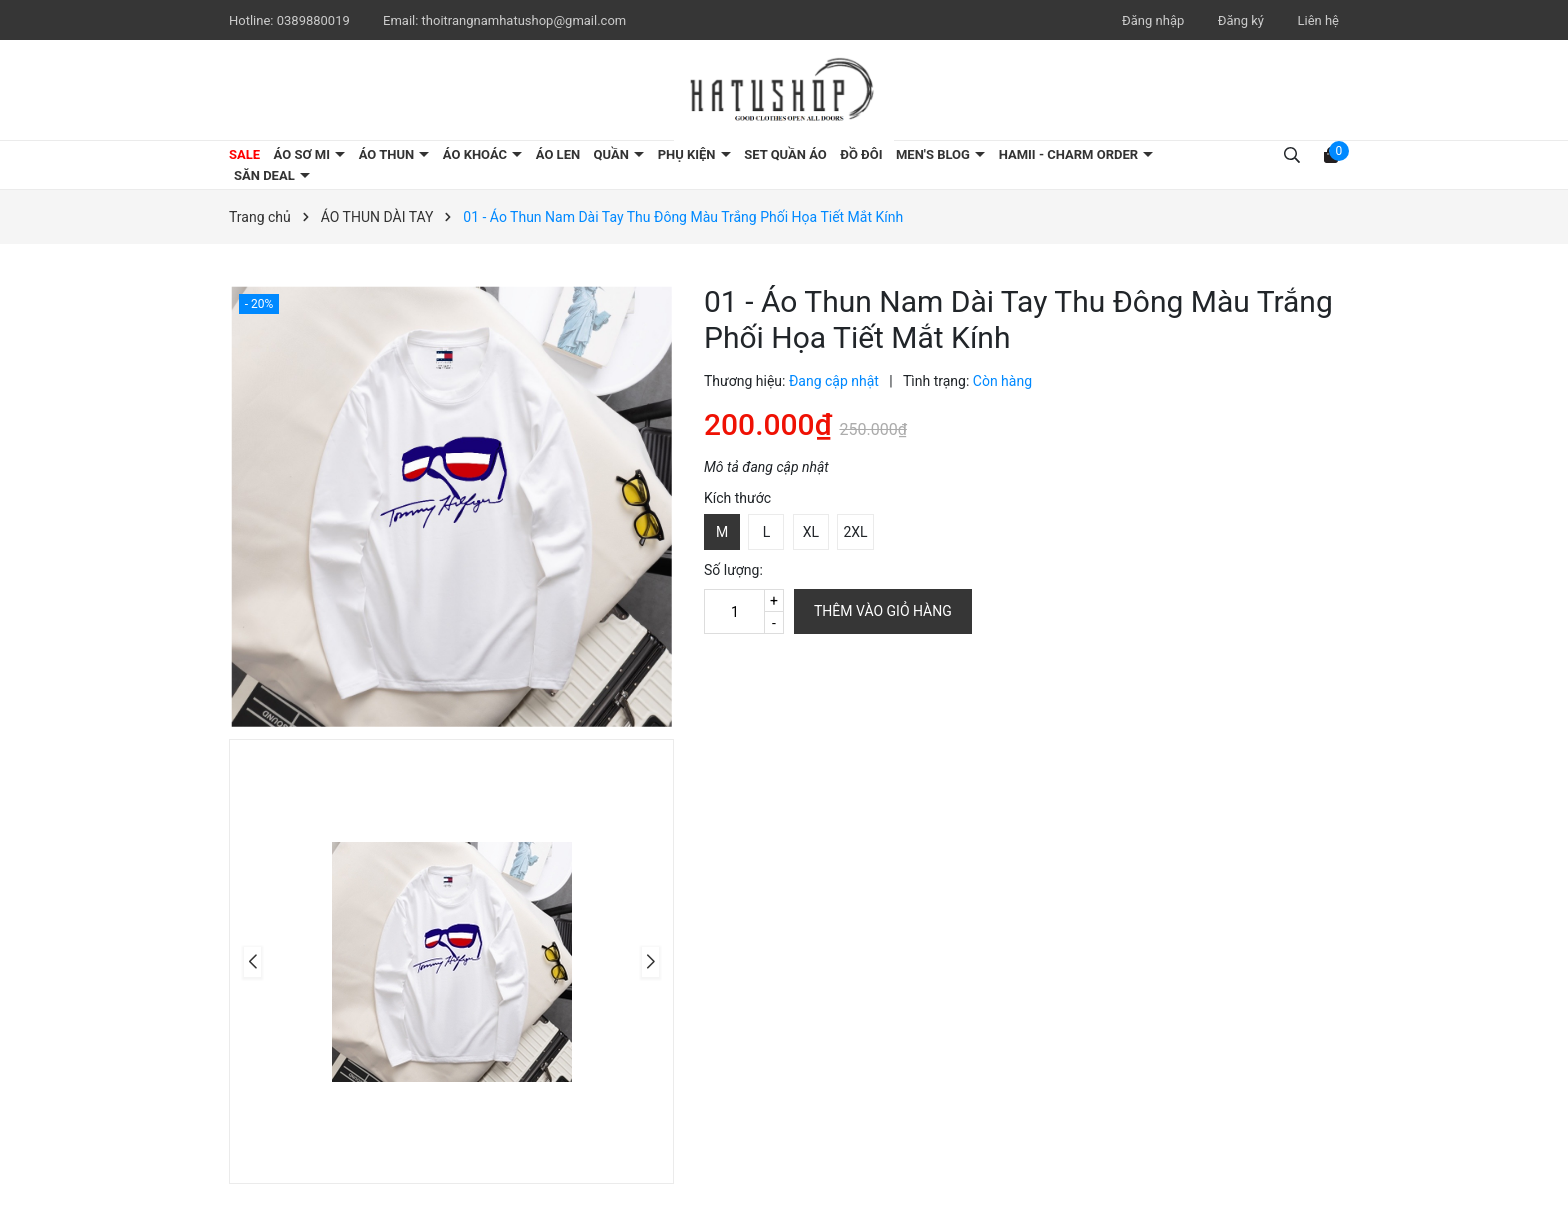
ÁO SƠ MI (304, 154)
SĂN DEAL (266, 175)
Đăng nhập (1153, 20)
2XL (855, 532)
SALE (244, 154)
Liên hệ (1318, 20)
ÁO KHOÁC (476, 154)
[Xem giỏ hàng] (1331, 154)
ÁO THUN (388, 154)
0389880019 (315, 20)
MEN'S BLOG (934, 154)
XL (811, 532)
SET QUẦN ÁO (785, 154)
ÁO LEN (558, 154)
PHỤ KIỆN (688, 154)
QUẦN (613, 154)
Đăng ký (1241, 20)
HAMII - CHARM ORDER (1070, 154)
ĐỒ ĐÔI (861, 154)
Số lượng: (733, 570)
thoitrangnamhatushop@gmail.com (524, 20)
